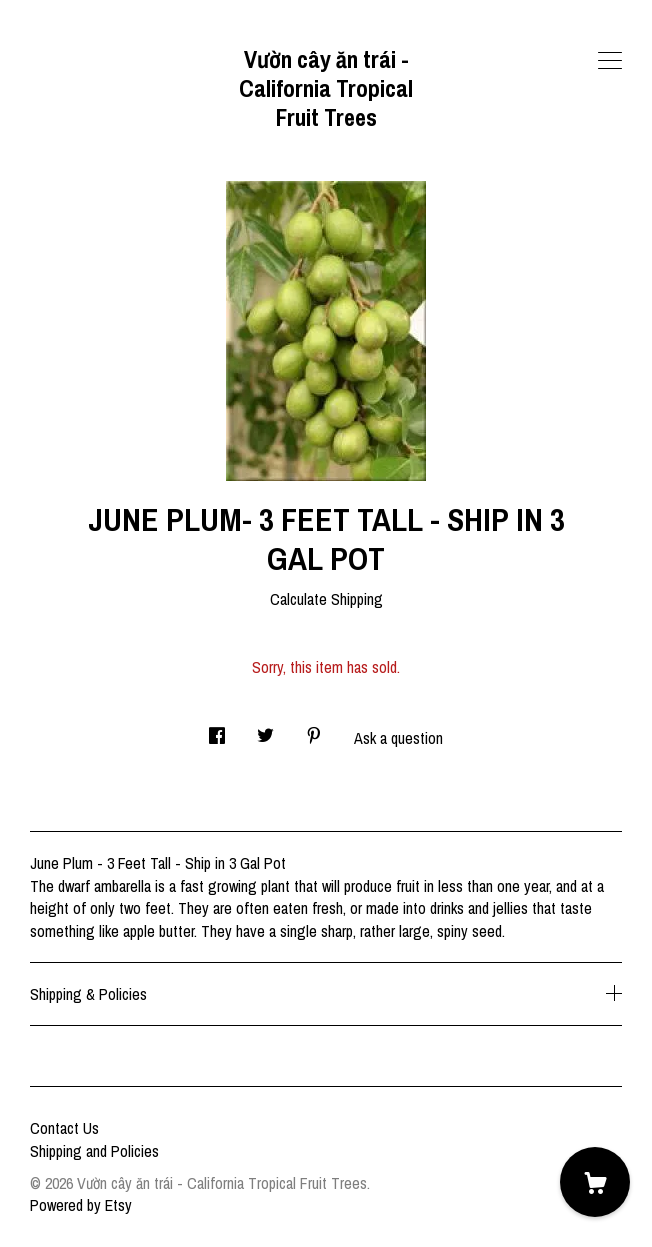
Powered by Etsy (81, 1205)
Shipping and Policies (94, 1151)
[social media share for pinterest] (314, 729)
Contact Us (64, 1128)
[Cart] (595, 1182)
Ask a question (398, 738)
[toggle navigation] (610, 61)
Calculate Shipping (326, 599)
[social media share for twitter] (265, 729)
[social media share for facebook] (217, 729)
